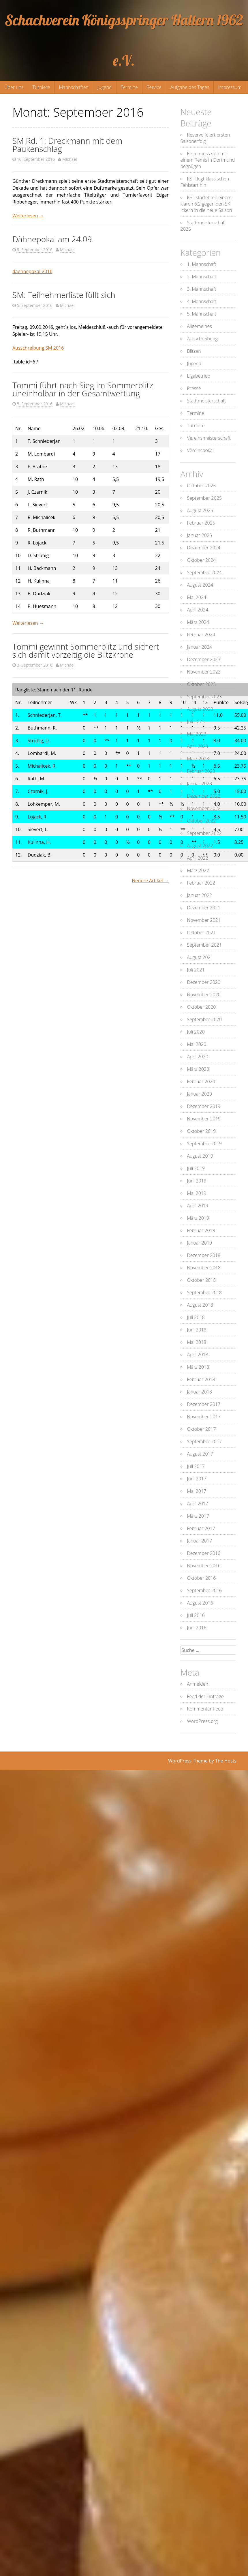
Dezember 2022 (204, 796)
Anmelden (197, 1684)
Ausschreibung (202, 338)
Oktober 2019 (201, 1131)
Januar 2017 (199, 1541)
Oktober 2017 (201, 1429)
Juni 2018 (196, 1330)
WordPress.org (202, 1721)
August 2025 (200, 510)
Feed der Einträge (205, 1696)
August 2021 (200, 957)
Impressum (229, 87)
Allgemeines (199, 326)
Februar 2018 (201, 1379)
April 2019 (197, 1205)
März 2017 (198, 1516)
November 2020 (204, 994)
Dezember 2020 (204, 982)
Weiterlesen (28, 215)
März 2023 (198, 759)
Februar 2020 (201, 1081)
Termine (129, 87)
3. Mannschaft (201, 289)
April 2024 (197, 610)
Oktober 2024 (201, 560)
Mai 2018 (196, 1342)
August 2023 (200, 709)
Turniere (41, 87)
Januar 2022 (199, 895)
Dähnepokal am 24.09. (53, 239)
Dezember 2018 (204, 1255)
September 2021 (204, 945)
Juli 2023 (196, 721)
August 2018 (200, 1305)
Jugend (104, 87)
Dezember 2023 (204, 659)
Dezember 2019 (204, 1106)
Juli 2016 (196, 1615)
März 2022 (198, 870)
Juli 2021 (196, 970)
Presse (194, 388)
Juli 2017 (196, 1466)
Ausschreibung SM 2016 (38, 348)
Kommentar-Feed (205, 1709)
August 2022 (200, 845)
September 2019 (204, 1143)
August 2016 (200, 1603)
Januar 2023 (199, 783)
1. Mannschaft (201, 264)
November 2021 (204, 920)
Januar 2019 (199, 1243)
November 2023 (204, 672)
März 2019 (198, 1218)
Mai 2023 (196, 734)
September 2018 (204, 1292)
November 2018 (204, 1267)
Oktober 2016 (201, 1578)
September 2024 (204, 572)
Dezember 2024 (204, 547)
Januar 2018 (199, 1392)
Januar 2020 (199, 1094)
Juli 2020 (196, 1032)
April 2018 (197, 1354)
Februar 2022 (201, 883)
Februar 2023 (201, 771)
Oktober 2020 (201, 1007)
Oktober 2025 (201, 485)
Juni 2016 (196, 1627)
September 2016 (204, 1590)
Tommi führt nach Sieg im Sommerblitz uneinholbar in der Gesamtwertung (82, 389)
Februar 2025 (201, 523)
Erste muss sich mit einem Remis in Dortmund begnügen (208, 159)
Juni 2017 (196, 1479)
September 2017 (204, 1441)
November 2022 (204, 808)
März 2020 (198, 1069)
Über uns (14, 87)
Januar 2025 (199, 535)
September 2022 (204, 833)
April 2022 (197, 858)
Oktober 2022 (201, 821)
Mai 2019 (196, 1193)
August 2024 (200, 585)
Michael (69, 159)
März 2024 (198, 622)
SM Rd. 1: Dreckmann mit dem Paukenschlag (67, 144)
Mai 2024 (196, 597)
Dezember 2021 (204, 907)
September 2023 (204, 696)
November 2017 (204, 1416)
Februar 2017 (201, 1528)
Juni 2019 (196, 1181)
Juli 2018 (196, 1317)
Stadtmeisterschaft (206, 401)
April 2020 (197, 1056)
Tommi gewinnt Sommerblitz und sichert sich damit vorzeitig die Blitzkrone (85, 650)
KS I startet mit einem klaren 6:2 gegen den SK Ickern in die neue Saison (206, 203)
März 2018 (198, 1367)
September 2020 (204, 1019)
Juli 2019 (196, 1168)
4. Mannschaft (201, 301)
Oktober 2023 (201, 684)
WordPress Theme (188, 1761)
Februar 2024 (201, 634)
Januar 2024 (199, 647)
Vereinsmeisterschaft (209, 438)
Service (154, 87)
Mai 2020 (196, 1044)
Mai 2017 (196, 1491)
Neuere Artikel (150, 880)
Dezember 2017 (204, 1404)
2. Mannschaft (201, 276)
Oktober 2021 (201, 932)
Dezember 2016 (204, 1553)
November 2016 (204, 1565)
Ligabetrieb (198, 376)
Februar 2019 (201, 1230)
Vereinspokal (200, 450)
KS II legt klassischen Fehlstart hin (205, 182)
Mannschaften (74, 87)
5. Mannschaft (201, 314)
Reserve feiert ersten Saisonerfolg (205, 138)
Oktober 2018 (201, 1280)
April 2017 (197, 1503)
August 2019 (200, 1156)
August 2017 (200, 1454)
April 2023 (197, 746)
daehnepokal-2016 (32, 271)
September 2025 (204, 498)
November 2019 (204, 1119)
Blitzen (194, 351)
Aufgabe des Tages (189, 87)
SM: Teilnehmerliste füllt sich (63, 294)
